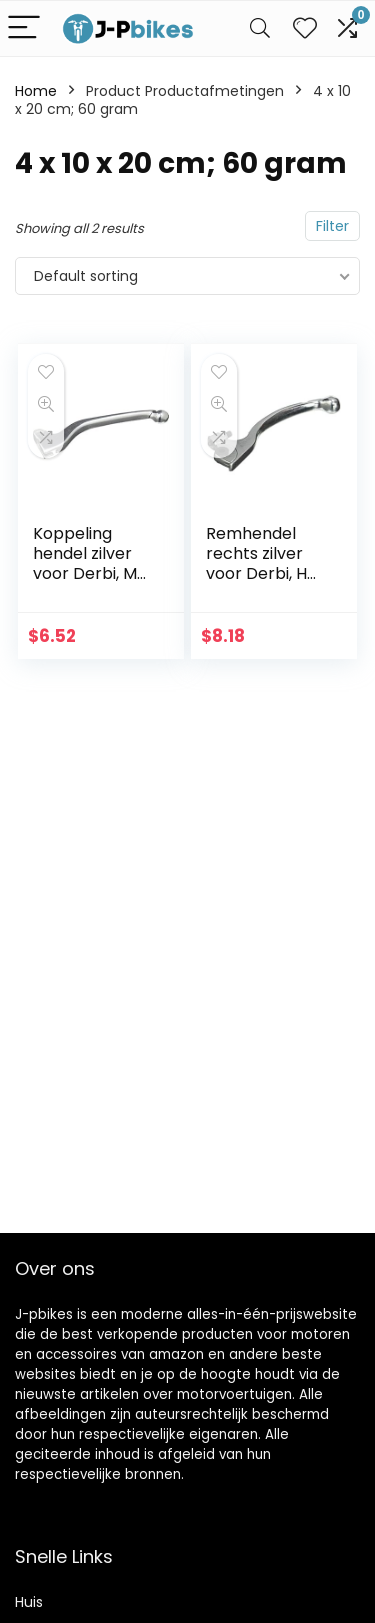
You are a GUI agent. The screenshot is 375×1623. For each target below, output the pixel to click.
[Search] (260, 28)
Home (36, 91)
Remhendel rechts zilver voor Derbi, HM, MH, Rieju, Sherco (265, 573)
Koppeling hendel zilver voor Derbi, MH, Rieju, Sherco (92, 563)
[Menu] (24, 28)
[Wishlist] (305, 28)
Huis (29, 1602)
